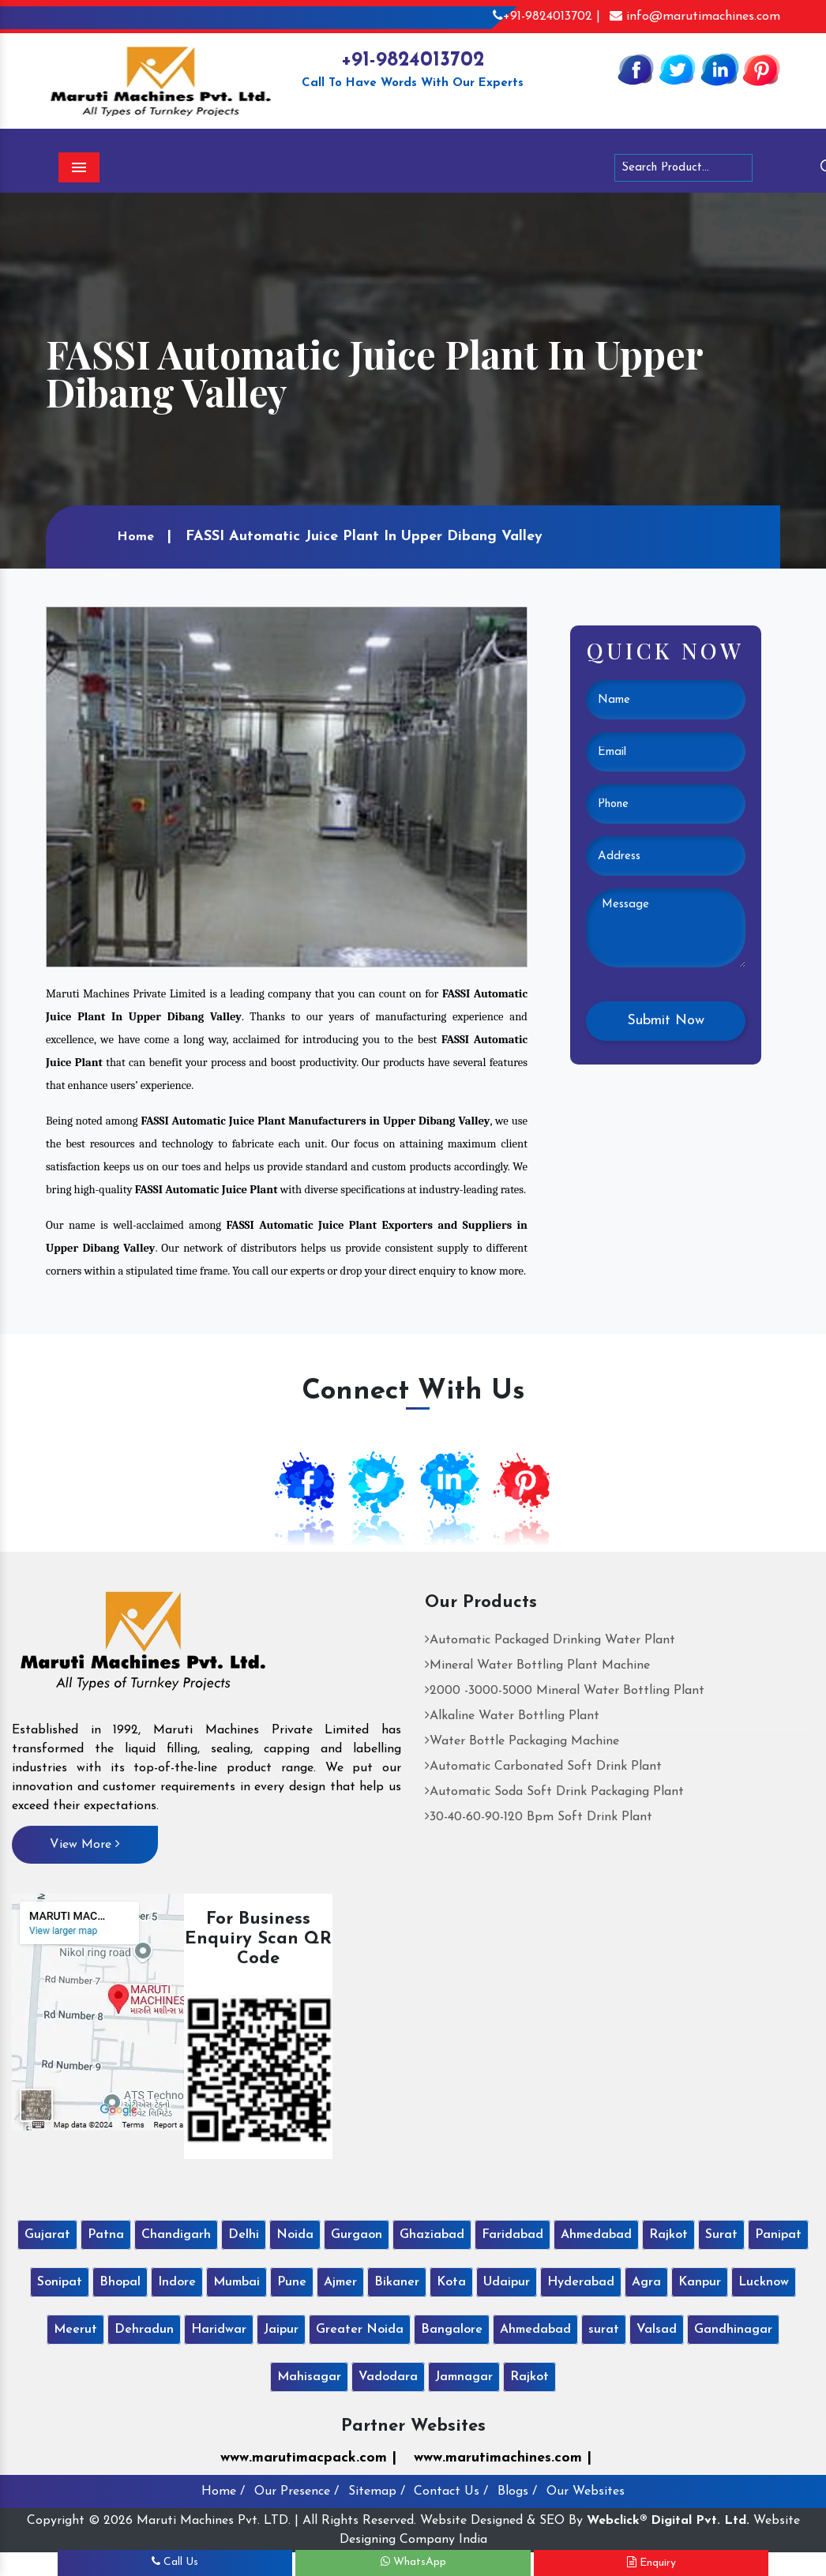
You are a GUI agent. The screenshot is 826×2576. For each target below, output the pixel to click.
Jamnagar (464, 2377)
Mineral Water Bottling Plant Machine (537, 1665)
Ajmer (340, 2282)
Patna (106, 2235)
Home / (223, 2491)
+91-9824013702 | (546, 16)
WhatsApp (413, 2562)
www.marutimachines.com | (502, 2457)
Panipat (778, 2235)
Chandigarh (176, 2235)
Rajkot (668, 2235)
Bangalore (451, 2329)
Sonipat (59, 2282)
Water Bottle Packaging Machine (522, 1741)
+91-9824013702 (412, 60)
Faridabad (512, 2235)
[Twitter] (677, 68)
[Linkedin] (719, 68)
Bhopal (120, 2282)
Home (135, 537)
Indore (177, 2282)
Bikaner (396, 2282)
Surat (721, 2235)
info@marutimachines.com (695, 16)
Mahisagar (309, 2377)
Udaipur (506, 2282)
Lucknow (763, 2282)
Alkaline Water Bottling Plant (512, 1716)
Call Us (175, 2562)
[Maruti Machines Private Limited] (143, 1646)
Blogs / (517, 2491)
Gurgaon (356, 2235)
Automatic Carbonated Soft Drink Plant (543, 1766)
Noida (295, 2235)
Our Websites (585, 2491)
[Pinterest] (761, 68)
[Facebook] (635, 68)
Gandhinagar (733, 2329)
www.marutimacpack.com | (308, 2457)
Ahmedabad (596, 2235)
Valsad (656, 2329)
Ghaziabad (432, 2235)
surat (603, 2329)
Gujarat (47, 2235)
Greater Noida (360, 2329)
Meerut (75, 2329)
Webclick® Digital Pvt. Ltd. (668, 2520)
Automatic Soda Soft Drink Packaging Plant (554, 1792)
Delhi (243, 2235)
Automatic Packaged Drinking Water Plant (550, 1640)
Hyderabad (580, 2282)
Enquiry (651, 2562)
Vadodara (388, 2377)
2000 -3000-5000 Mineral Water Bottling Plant (564, 1690)
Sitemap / (376, 2491)
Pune (291, 2282)
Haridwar (218, 2329)
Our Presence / (296, 2491)
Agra (646, 2282)
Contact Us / (451, 2491)
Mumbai (236, 2282)
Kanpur (699, 2282)
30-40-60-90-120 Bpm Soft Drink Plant (538, 1817)
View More (85, 1844)
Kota (451, 2282)
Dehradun (144, 2329)
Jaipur (281, 2329)
